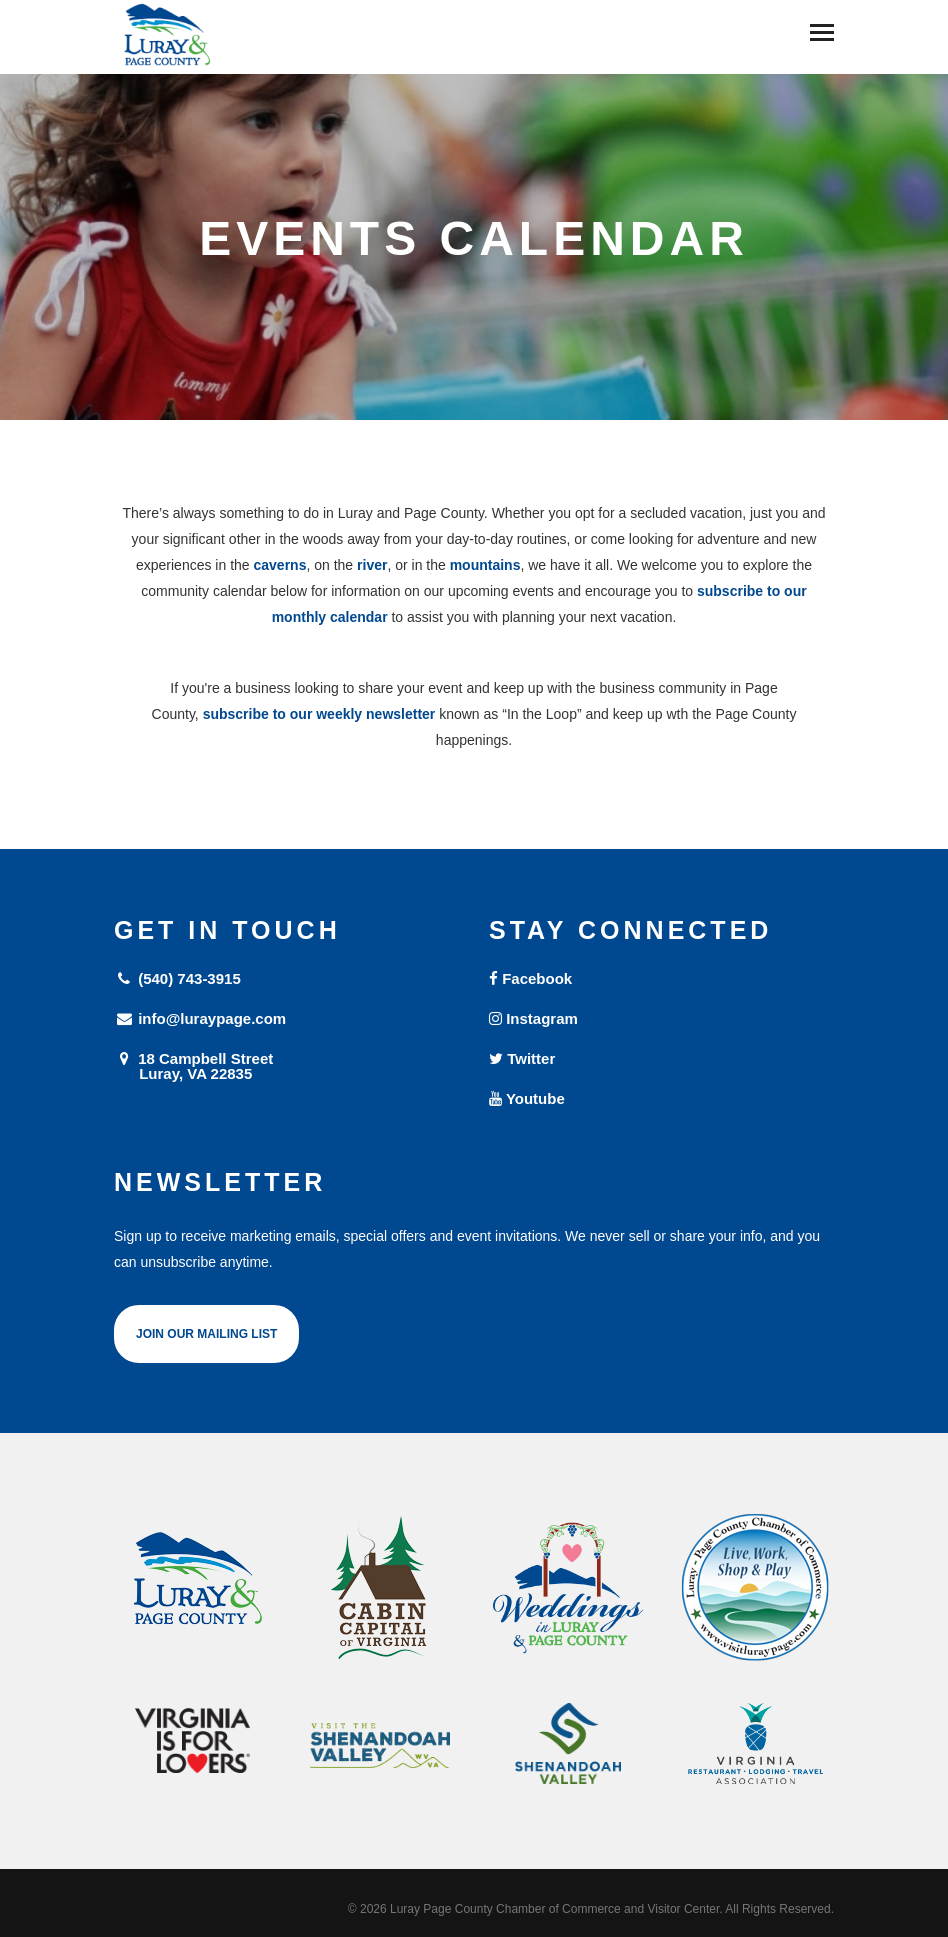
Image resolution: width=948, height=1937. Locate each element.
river (372, 565)
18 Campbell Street (286, 1065)
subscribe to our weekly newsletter (319, 714)
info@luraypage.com (200, 1018)
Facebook (530, 978)
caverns (280, 565)
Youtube (527, 1098)
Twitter (522, 1058)
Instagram (533, 1018)
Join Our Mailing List (206, 1334)
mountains (485, 565)
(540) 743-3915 (177, 978)
